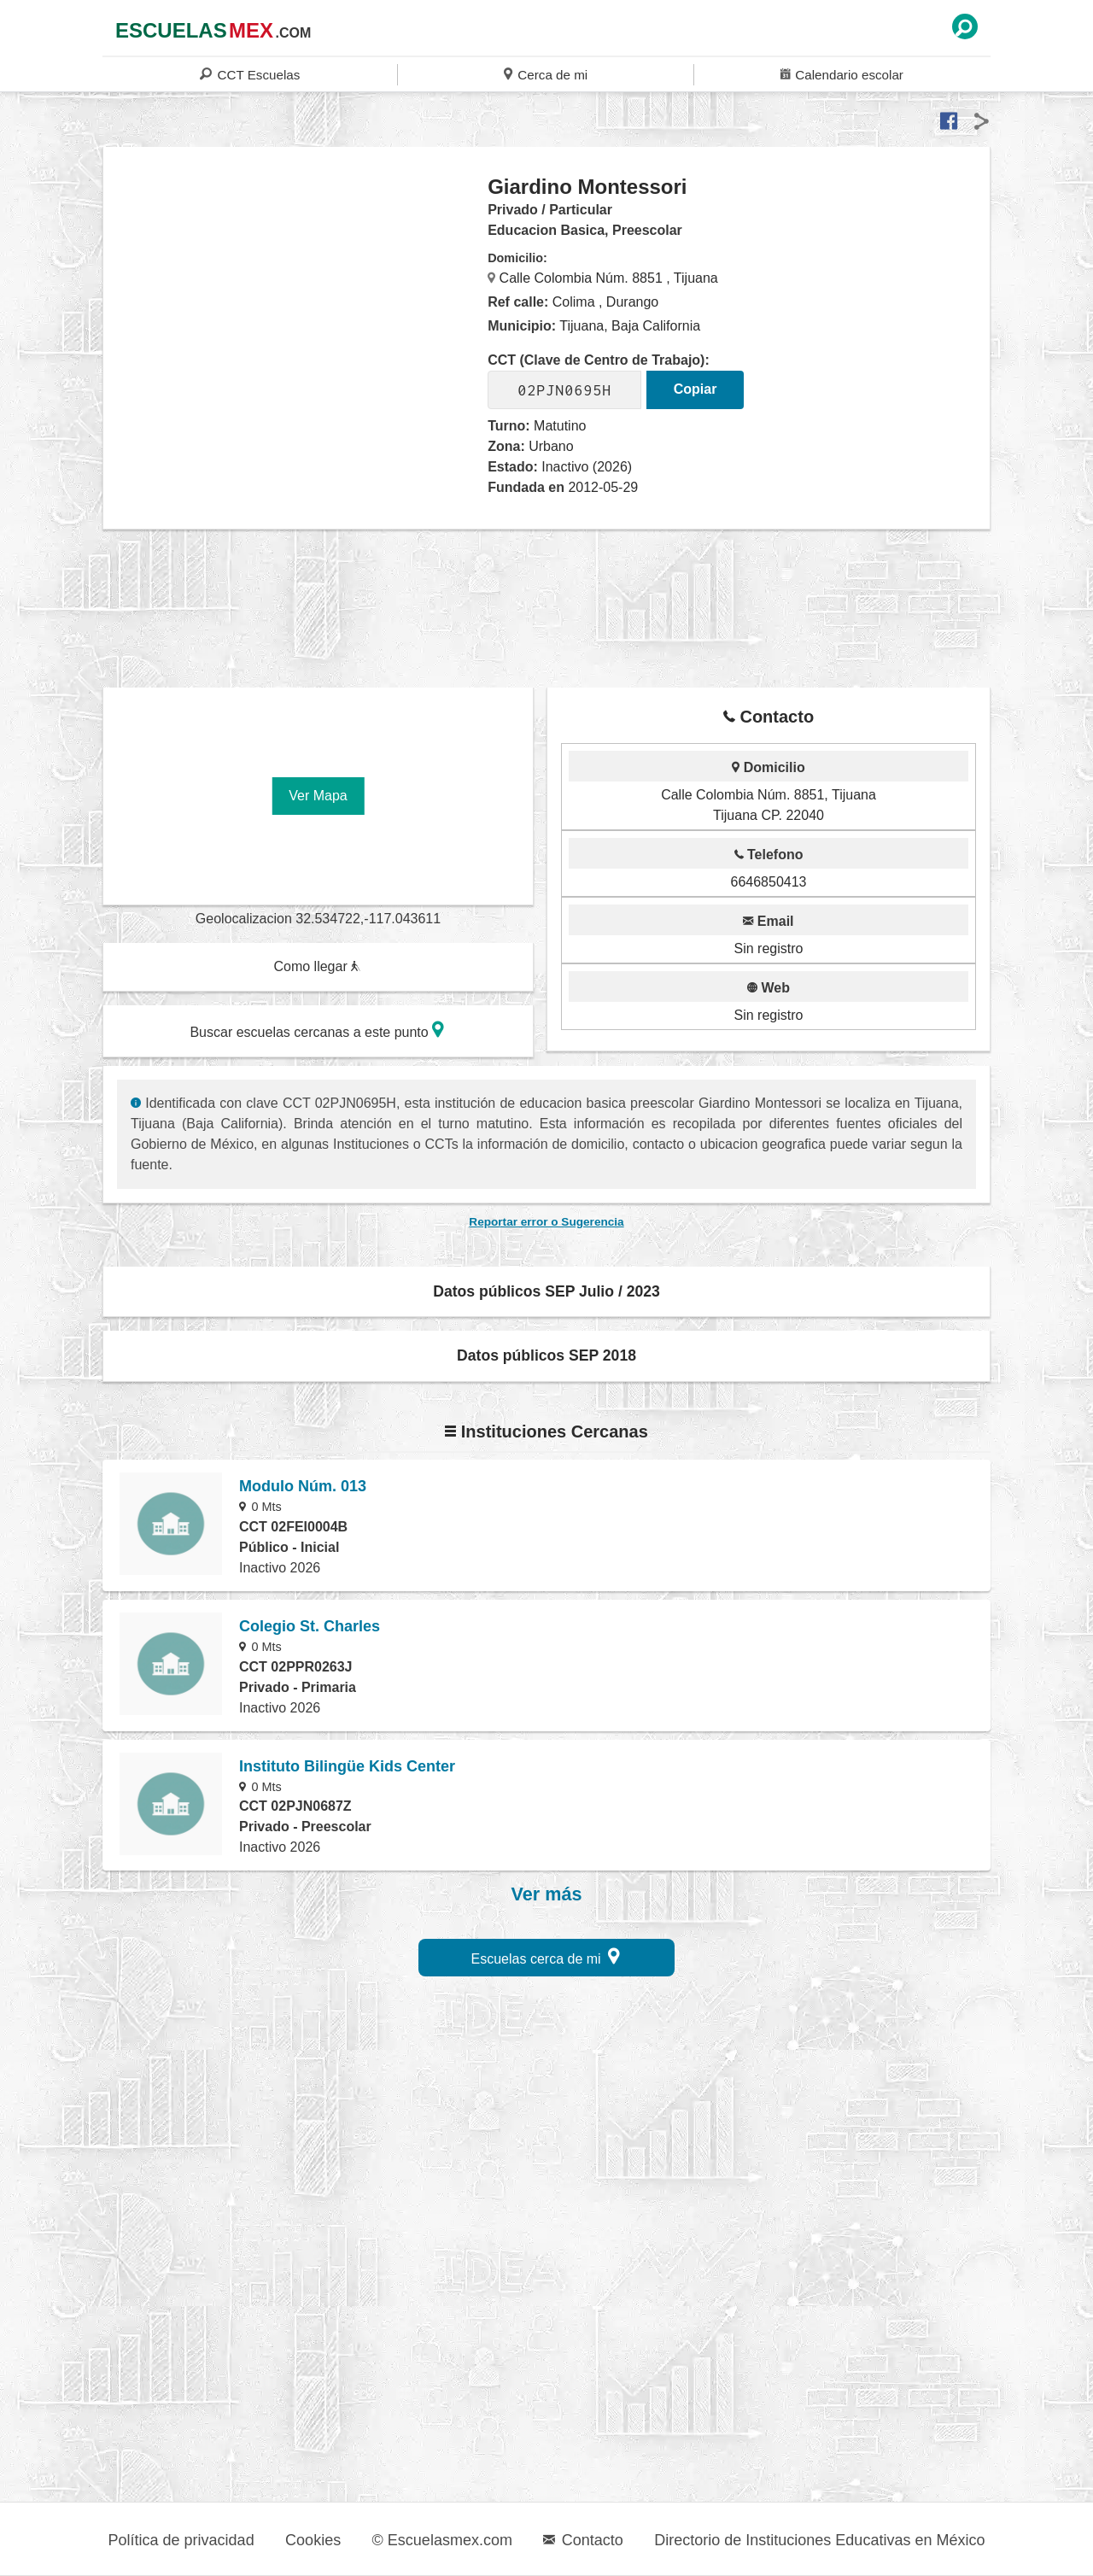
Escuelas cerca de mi (546, 1956)
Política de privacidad (181, 2540)
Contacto (582, 2540)
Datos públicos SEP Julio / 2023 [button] (546, 1291)
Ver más (546, 1894)
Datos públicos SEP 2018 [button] (546, 1355)
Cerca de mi (545, 74)
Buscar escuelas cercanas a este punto (317, 1029)
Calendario (841, 74)
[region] (296, 311)
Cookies (313, 2540)
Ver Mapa (318, 795)
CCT (250, 74)
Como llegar (316, 966)
